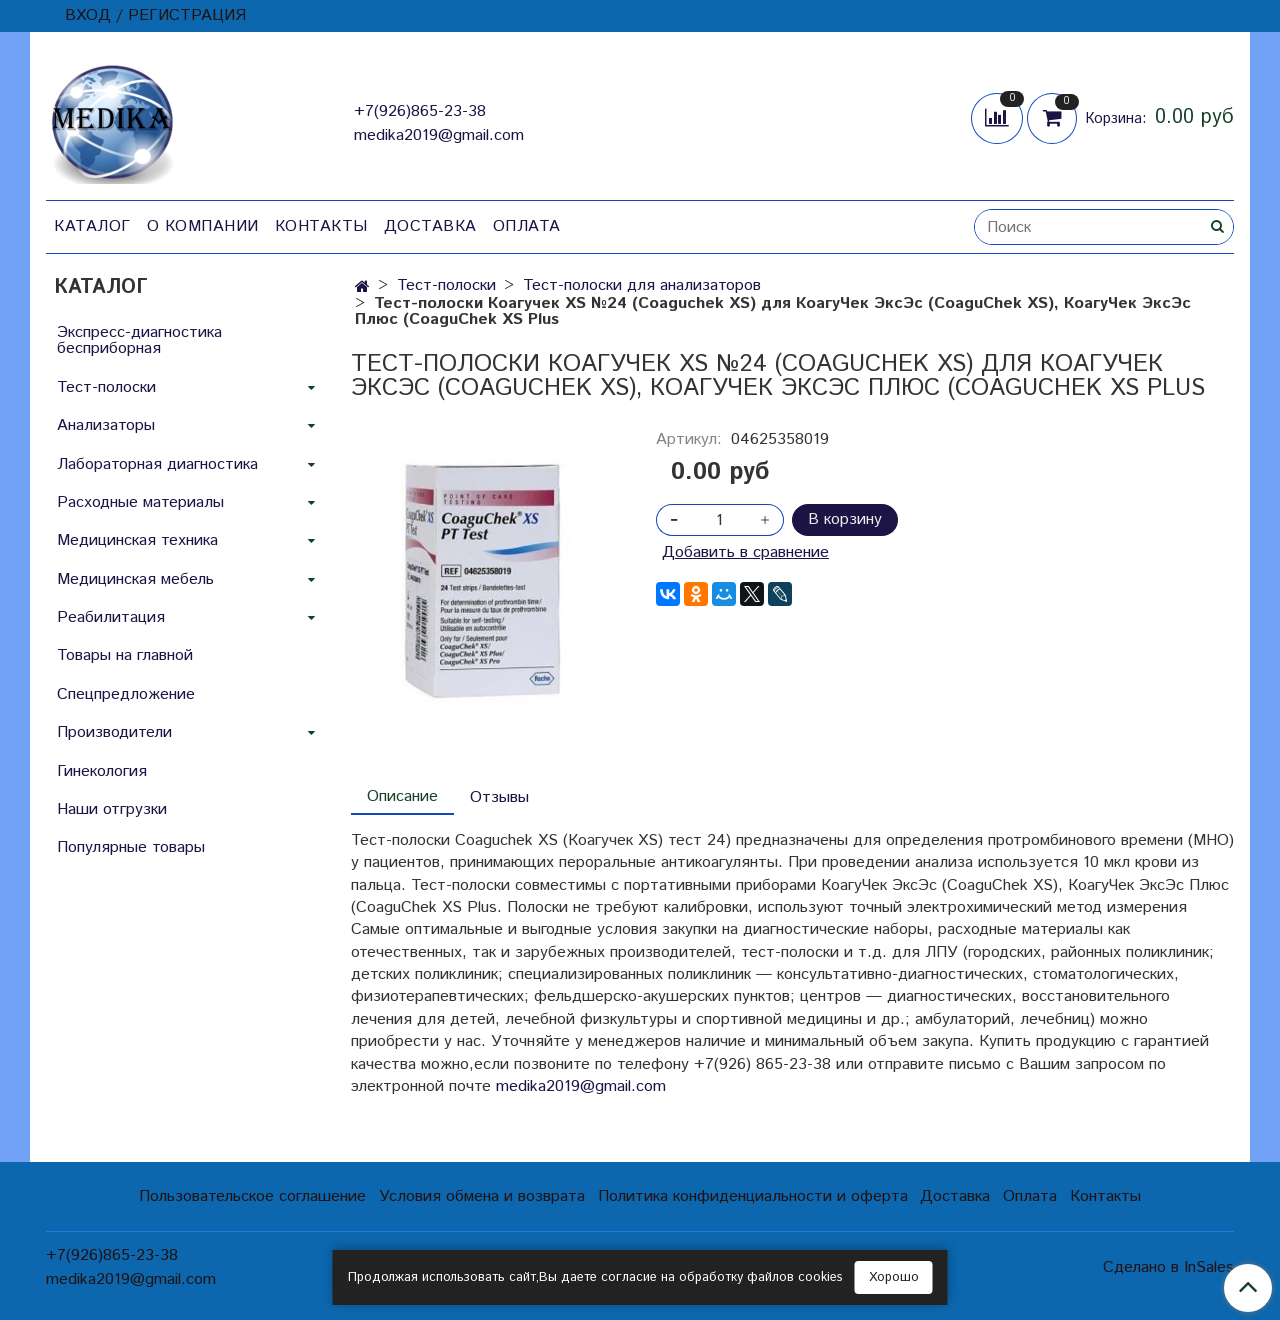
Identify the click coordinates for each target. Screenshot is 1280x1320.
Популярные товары (131, 847)
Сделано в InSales (1168, 1268)
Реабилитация (111, 617)
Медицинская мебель (135, 579)
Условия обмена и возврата (482, 1196)
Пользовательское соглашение (252, 1196)
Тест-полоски (446, 285)
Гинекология (102, 771)
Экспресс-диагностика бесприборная (139, 340)
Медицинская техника (137, 540)
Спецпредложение (126, 694)
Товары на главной (125, 655)
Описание (402, 796)
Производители (114, 732)
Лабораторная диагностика (157, 464)
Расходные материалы (140, 502)
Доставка (430, 226)
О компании (203, 226)
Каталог (92, 226)
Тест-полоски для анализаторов (642, 285)
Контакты (321, 226)
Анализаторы (106, 425)
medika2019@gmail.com (439, 135)
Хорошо (894, 1277)
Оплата (527, 226)
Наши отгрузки (112, 809)
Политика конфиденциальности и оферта (753, 1196)
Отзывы (499, 797)
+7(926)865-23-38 (420, 111)
